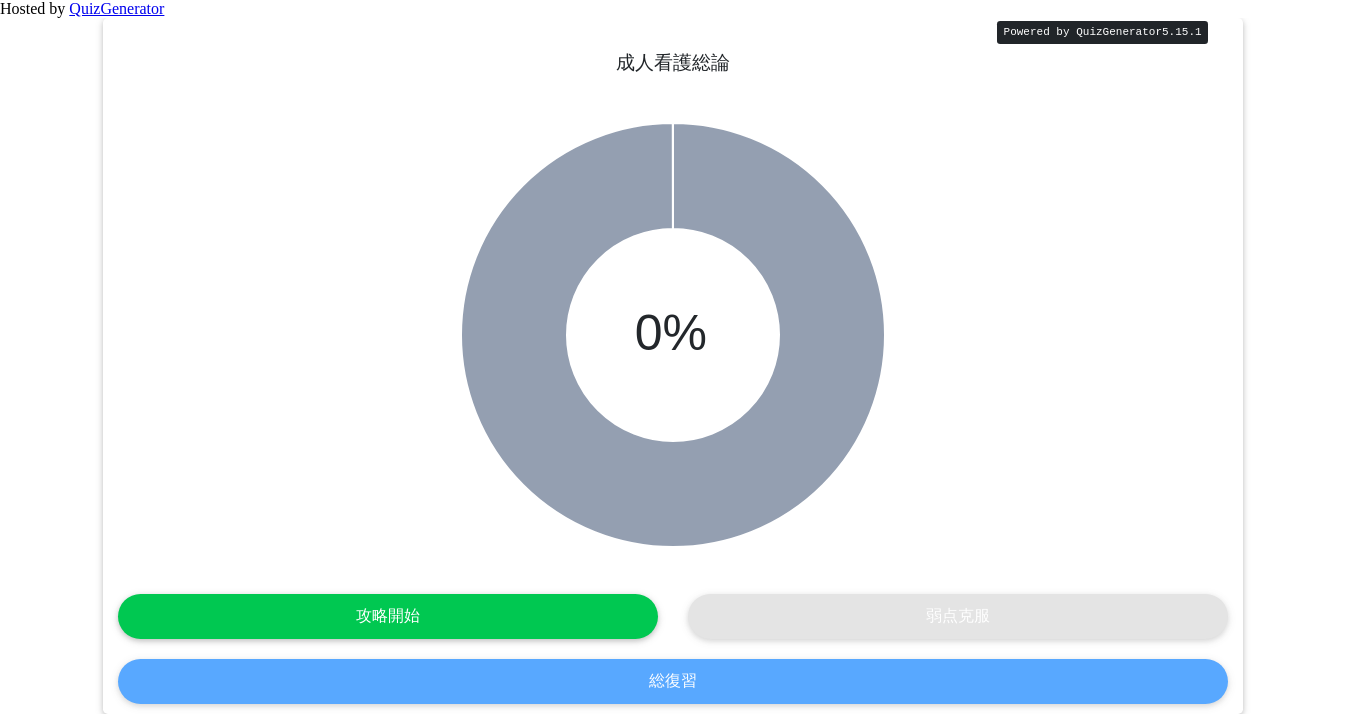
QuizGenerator (116, 8)
